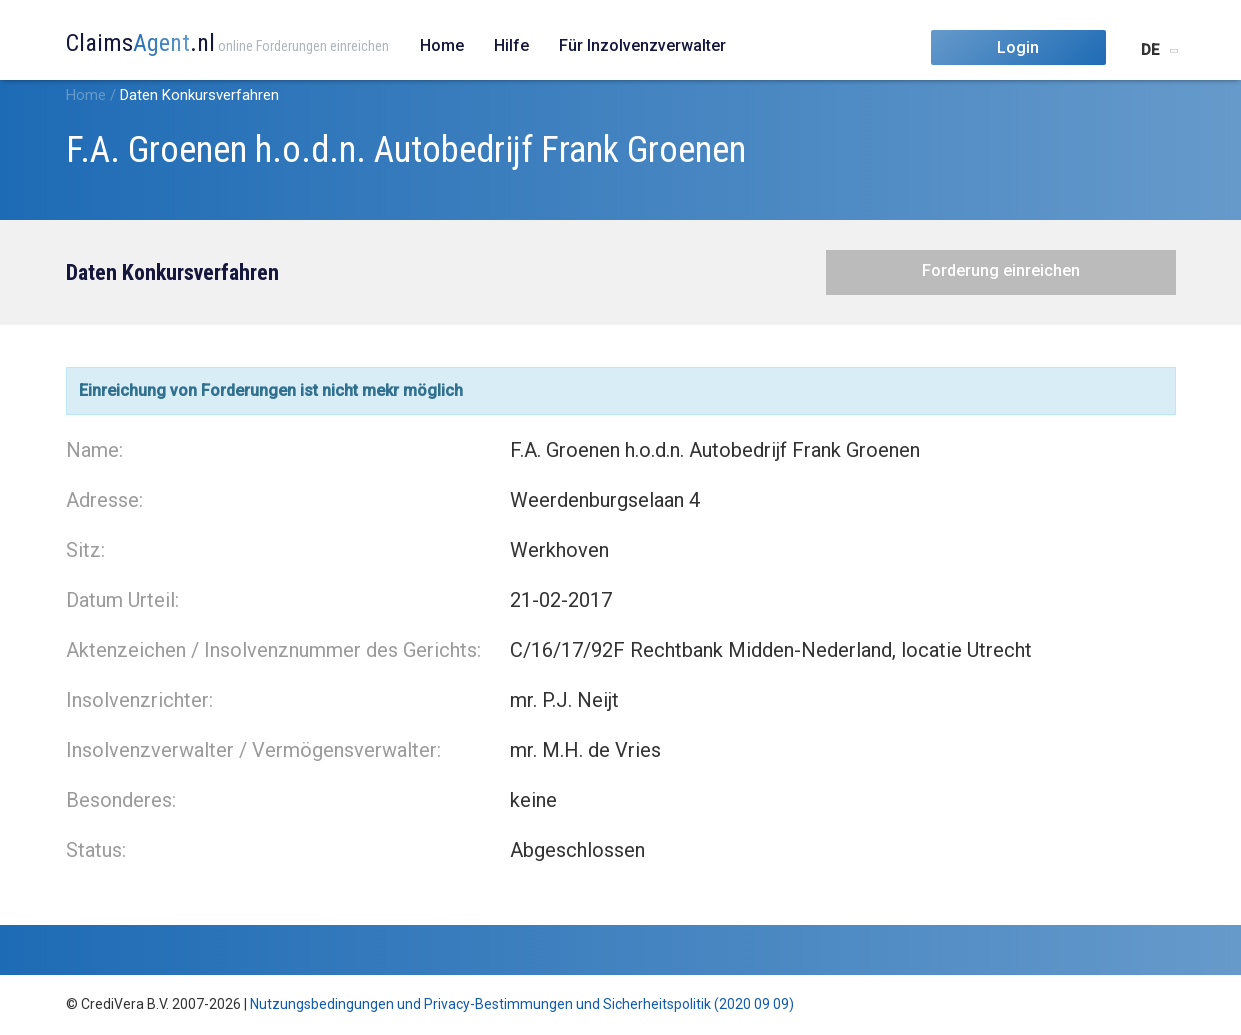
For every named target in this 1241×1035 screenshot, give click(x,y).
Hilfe (511, 45)
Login (1018, 47)
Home (442, 45)
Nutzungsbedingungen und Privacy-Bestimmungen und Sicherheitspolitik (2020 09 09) (522, 1004)
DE (1150, 50)
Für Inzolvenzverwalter (642, 45)
